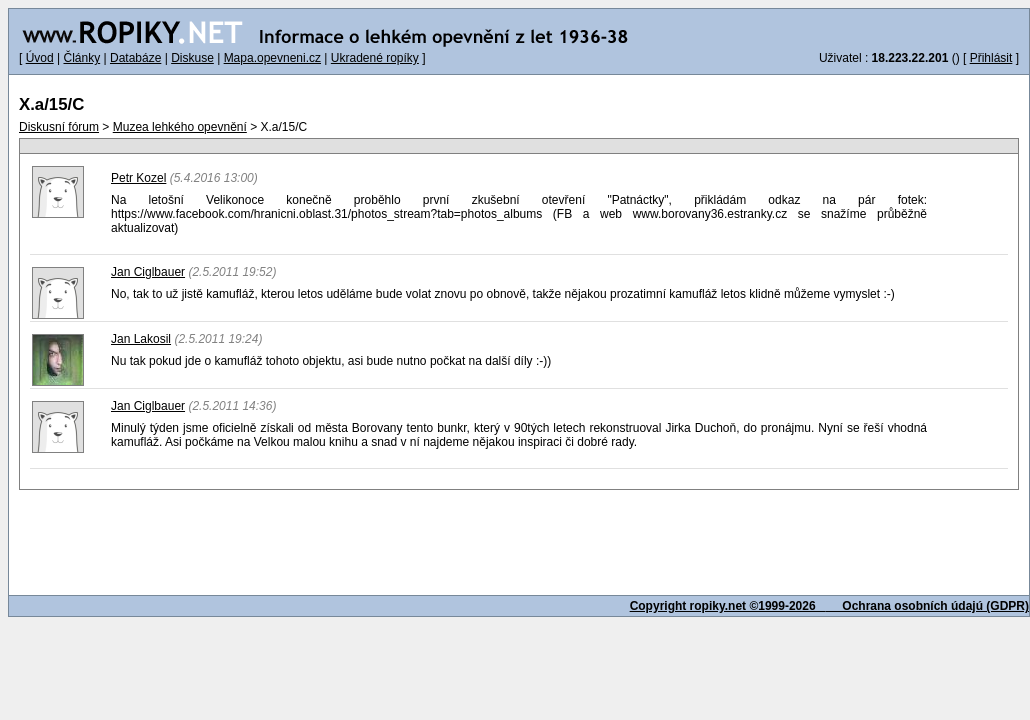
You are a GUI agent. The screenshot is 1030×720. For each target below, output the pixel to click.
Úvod (40, 58)
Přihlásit (991, 58)
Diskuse (192, 58)
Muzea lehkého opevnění (180, 127)
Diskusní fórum (59, 127)
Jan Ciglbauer (148, 272)
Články (81, 58)
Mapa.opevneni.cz (272, 58)
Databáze (135, 58)
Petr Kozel (138, 178)
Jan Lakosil (141, 339)
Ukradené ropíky (375, 58)
